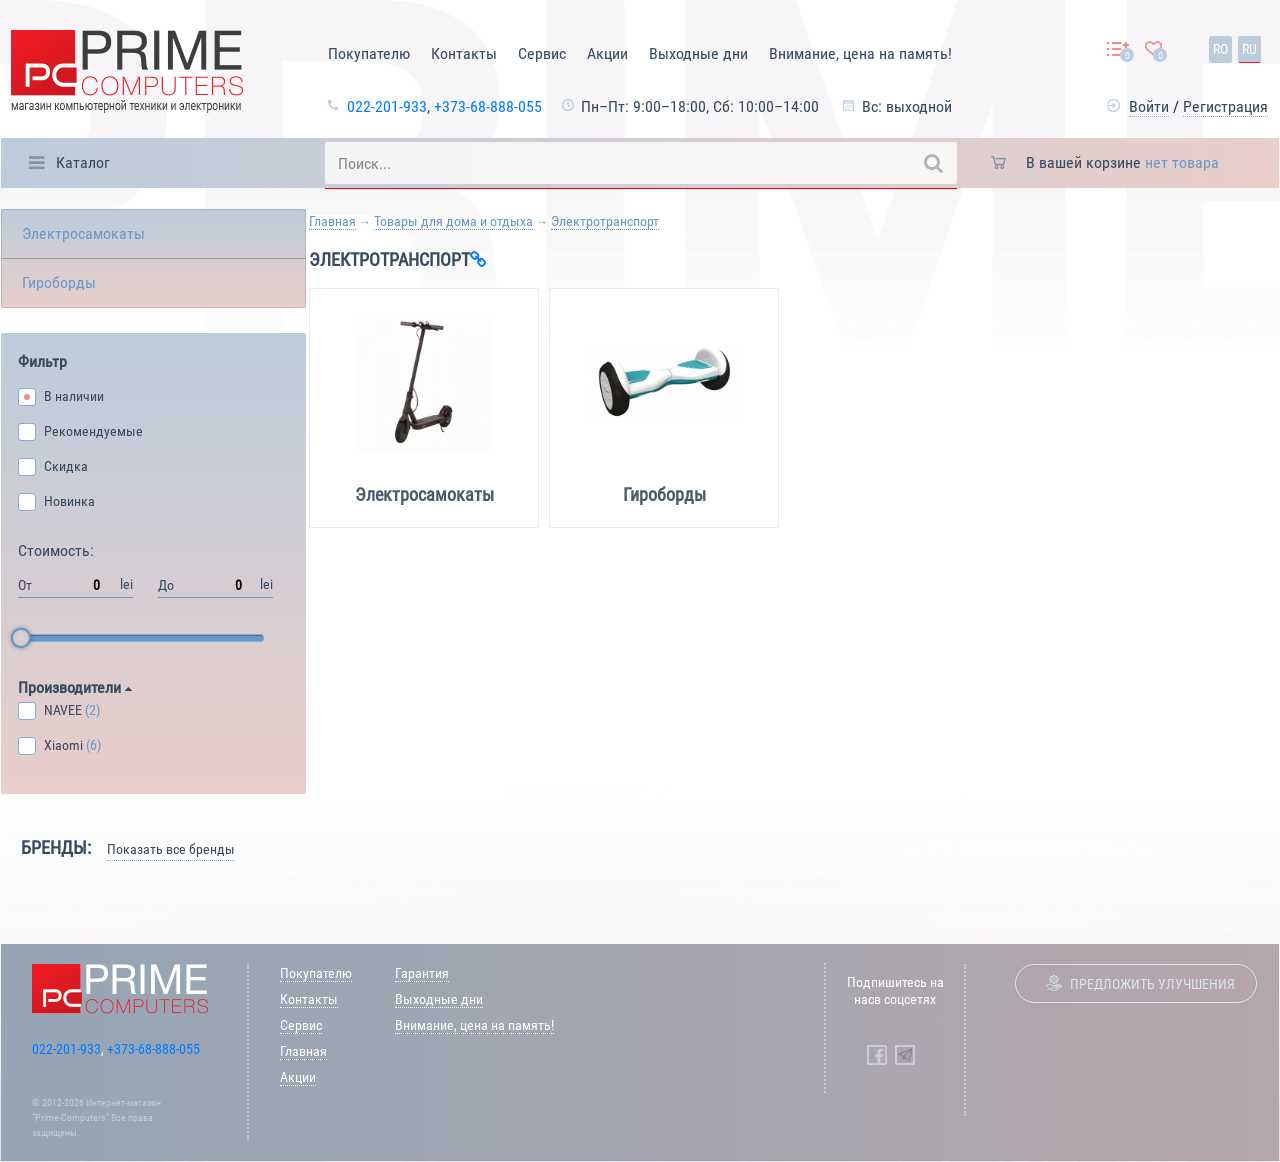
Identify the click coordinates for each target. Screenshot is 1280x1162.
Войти (1149, 106)
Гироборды (59, 282)
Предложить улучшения (1152, 984)
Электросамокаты (83, 233)
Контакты (464, 53)
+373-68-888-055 (488, 106)
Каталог (83, 162)
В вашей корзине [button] (1122, 162)
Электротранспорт (605, 221)
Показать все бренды (171, 849)
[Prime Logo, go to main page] (127, 74)
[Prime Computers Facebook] (877, 1055)
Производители (75, 687)
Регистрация (1225, 106)
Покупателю (369, 53)
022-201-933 (387, 106)
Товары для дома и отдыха (453, 221)
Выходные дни (698, 53)
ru (1249, 49)
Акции (607, 53)
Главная (332, 221)
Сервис (542, 53)
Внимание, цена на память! (860, 53)
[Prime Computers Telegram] (905, 1055)
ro (1220, 49)
